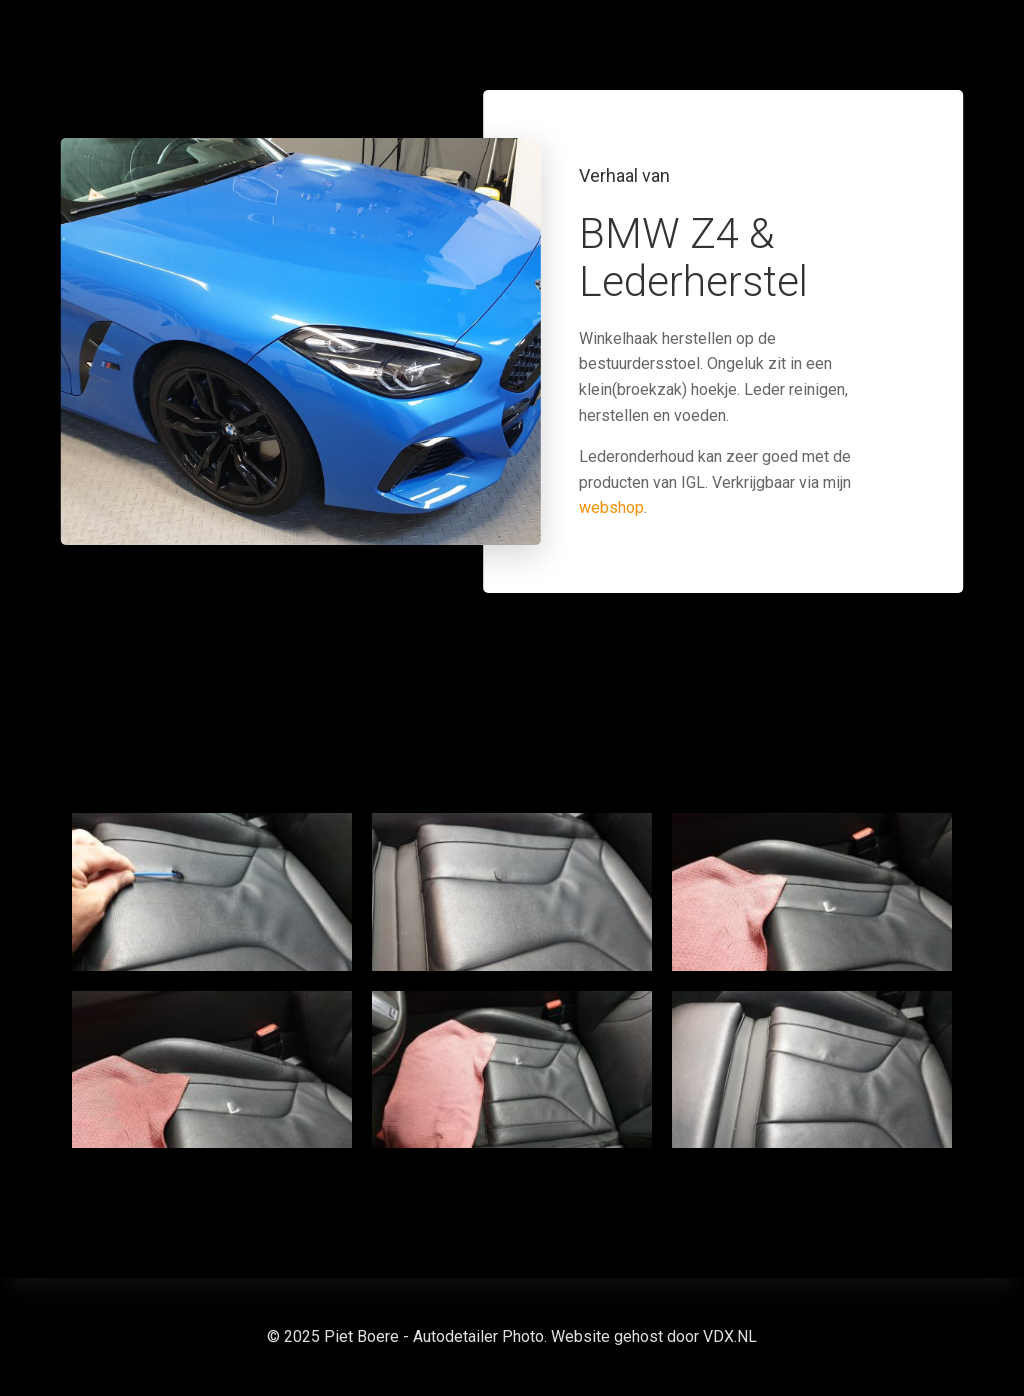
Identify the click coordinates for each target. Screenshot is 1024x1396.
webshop (611, 507)
